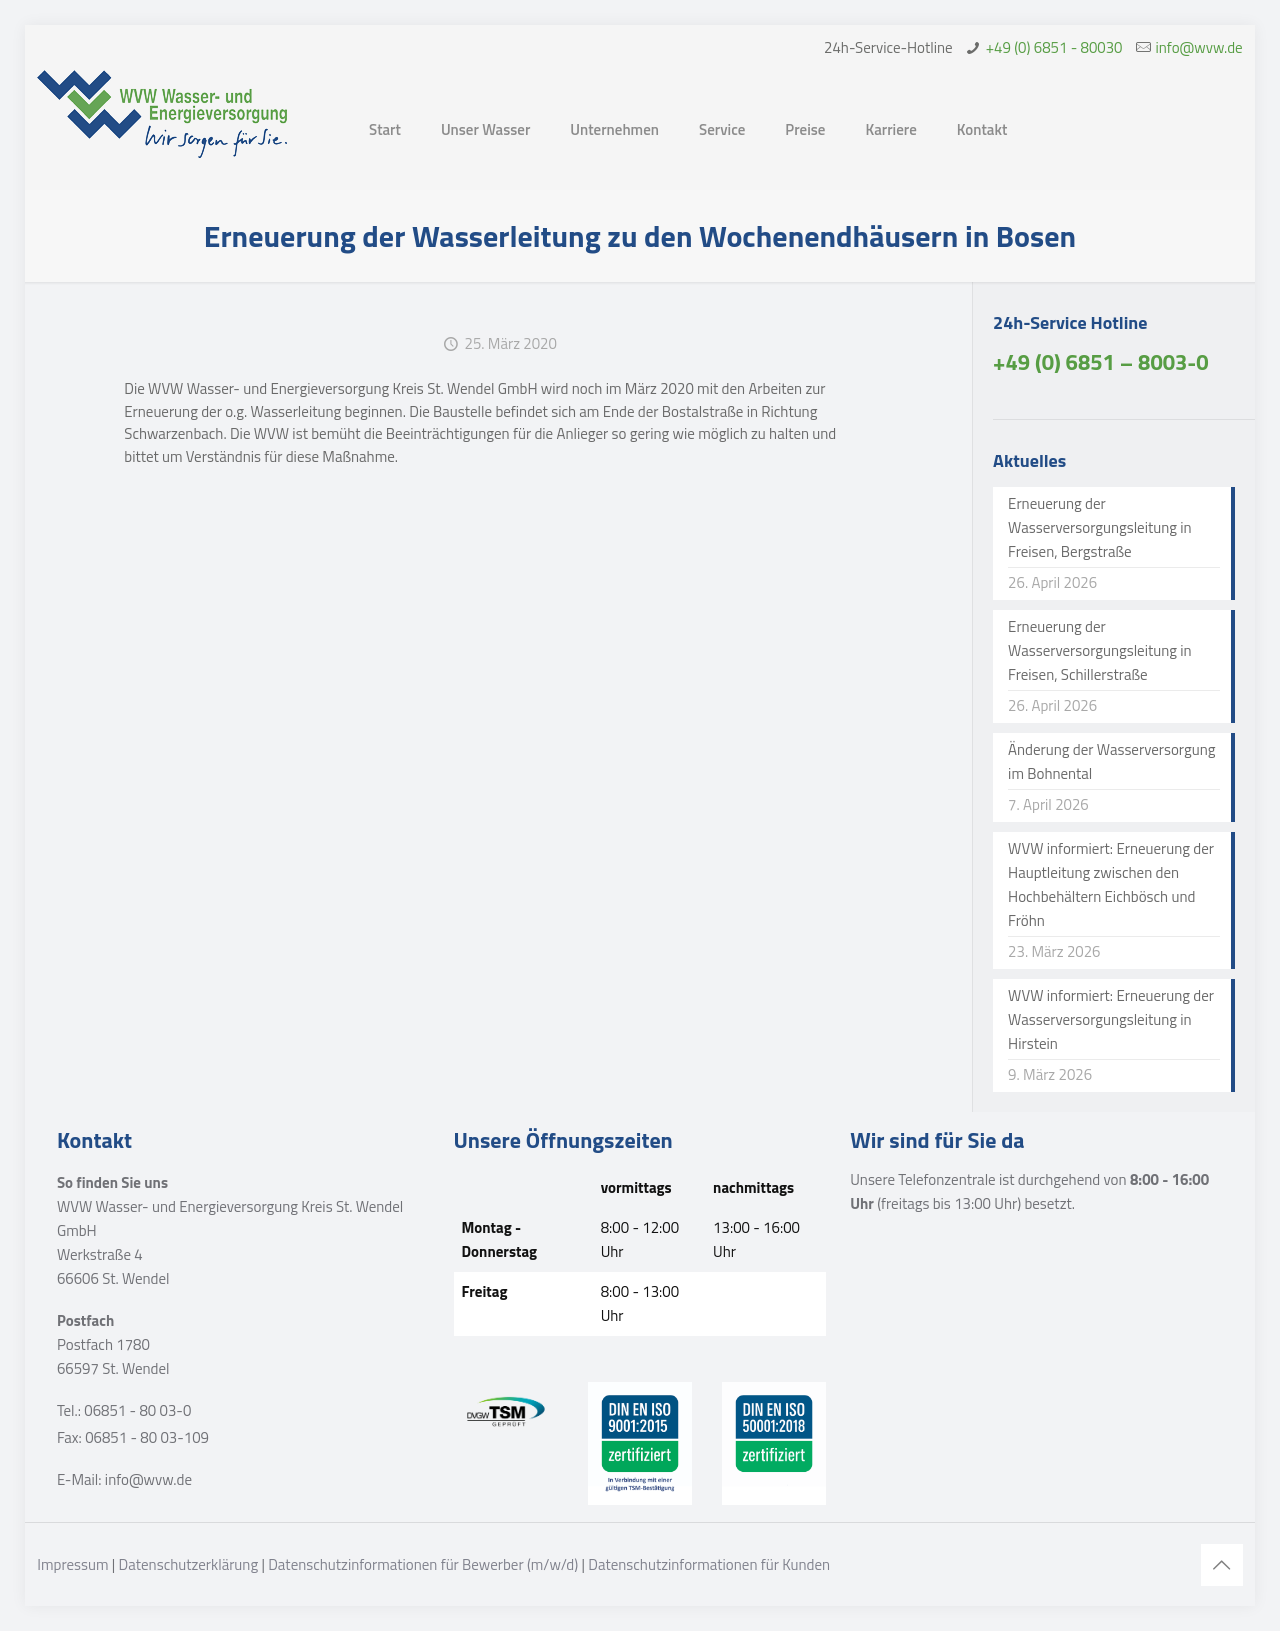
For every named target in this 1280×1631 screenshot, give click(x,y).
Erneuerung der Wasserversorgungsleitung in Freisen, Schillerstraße (1100, 650)
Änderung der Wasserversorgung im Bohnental (1111, 761)
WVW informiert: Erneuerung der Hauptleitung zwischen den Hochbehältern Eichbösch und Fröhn (1111, 884)
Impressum (72, 1564)
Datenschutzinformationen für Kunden (709, 1564)
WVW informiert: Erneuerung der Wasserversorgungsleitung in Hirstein (1111, 1019)
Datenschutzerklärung (189, 1564)
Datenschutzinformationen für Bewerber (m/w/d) (423, 1564)
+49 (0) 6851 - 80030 (1054, 47)
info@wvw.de (1199, 47)
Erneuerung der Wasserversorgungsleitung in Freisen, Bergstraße (1100, 527)
